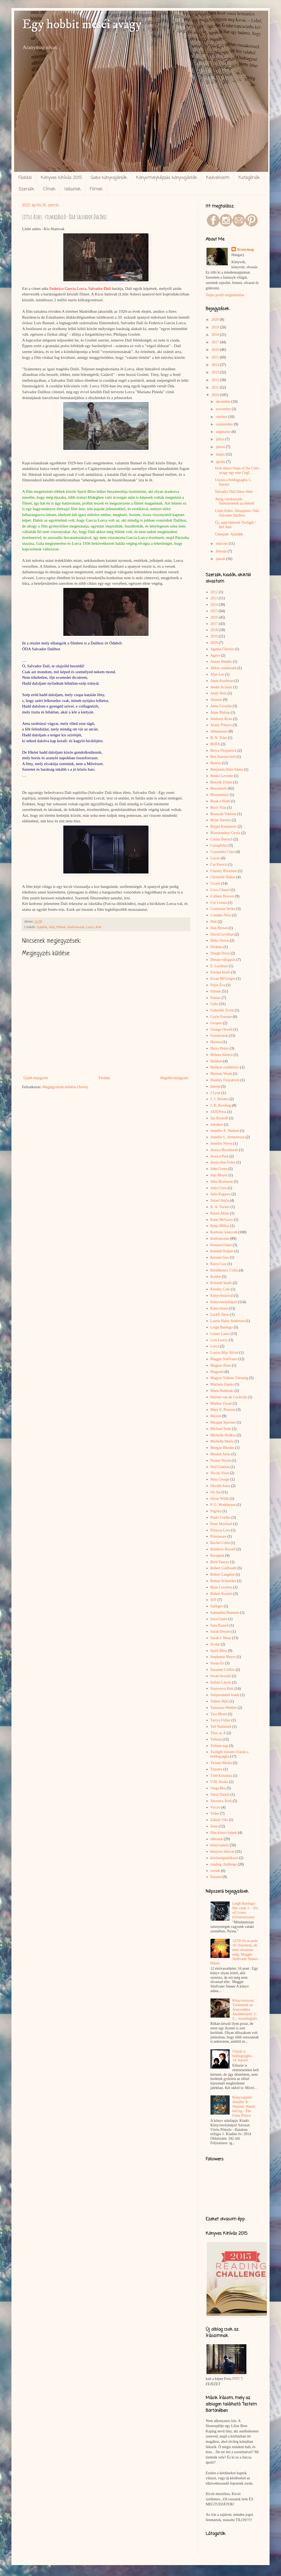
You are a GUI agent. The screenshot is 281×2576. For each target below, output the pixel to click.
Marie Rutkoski (222, 1391)
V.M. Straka (219, 1782)
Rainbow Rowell (223, 1549)
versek (215, 1871)
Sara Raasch (219, 1625)
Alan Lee (217, 674)
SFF (213, 1600)
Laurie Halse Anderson (227, 1321)
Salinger (216, 1606)
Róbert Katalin (221, 1594)
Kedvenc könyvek (223, 1232)
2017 (216, 342)
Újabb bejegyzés (35, 1078)
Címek (49, 189)
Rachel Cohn (220, 1543)
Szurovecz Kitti (222, 1689)
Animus (216, 700)
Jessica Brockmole (224, 1150)
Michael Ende (220, 1429)
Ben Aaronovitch (223, 757)
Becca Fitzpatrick (223, 751)
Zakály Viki (219, 1820)
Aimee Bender (221, 662)
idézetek (216, 1839)
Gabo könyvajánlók (109, 178)
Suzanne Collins (222, 1670)
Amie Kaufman (222, 681)
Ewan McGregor (222, 979)
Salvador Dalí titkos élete (234, 492)
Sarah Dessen (220, 1632)
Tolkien (216, 1739)
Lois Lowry (219, 1340)
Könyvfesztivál (221, 1296)
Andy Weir (218, 693)
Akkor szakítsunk (223, 668)
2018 (216, 335)
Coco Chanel (220, 890)
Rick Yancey (219, 1562)
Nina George (220, 1479)
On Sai (215, 1492)
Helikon (216, 1061)
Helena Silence (221, 1055)
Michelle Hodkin (223, 1435)
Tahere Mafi (219, 1701)
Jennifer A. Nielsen (224, 1131)
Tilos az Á (218, 1733)
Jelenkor (216, 1125)
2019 (216, 327)
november (224, 409)
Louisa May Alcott (224, 1353)
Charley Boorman (223, 871)
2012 (216, 380)
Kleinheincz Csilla (224, 1270)
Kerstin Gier (219, 1257)
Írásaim (216, 1877)
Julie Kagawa (220, 1194)
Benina (215, 763)
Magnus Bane (220, 1365)
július (220, 439)
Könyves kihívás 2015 (61, 178)
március (222, 544)
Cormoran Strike (222, 909)
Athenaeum (219, 731)
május (221, 454)
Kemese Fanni (221, 1245)
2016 (216, 350)
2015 (216, 357)
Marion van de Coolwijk (228, 1397)
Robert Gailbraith (223, 1568)
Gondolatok (219, 1036)
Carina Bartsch (221, 839)
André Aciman (221, 687)
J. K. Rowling (220, 1105)
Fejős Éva (217, 985)
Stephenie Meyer (223, 1657)
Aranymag (245, 249)
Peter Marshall (221, 1524)
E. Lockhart (219, 966)
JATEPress (218, 1112)
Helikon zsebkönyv (224, 1067)
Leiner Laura (220, 1334)
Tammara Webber (223, 1708)
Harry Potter (219, 1048)
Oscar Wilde (219, 1499)
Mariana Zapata (222, 1384)
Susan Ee (217, 1663)
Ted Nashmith (221, 1727)
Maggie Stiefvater (223, 1359)
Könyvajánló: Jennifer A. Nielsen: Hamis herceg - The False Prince (243, 2106)
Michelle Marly (222, 1441)
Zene (214, 1826)
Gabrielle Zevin (222, 1010)
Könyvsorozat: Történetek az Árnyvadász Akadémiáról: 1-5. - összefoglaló (244, 2009)
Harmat (216, 1042)
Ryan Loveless (221, 1587)
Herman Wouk (221, 1074)
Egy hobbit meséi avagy (82, 24)
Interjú (215, 1086)
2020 (216, 320)
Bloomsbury (219, 795)
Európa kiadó (220, 972)
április (221, 462)
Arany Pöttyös (221, 725)
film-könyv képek (223, 1833)
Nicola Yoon (219, 1473)
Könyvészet (219, 1308)
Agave (215, 655)
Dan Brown (219, 928)
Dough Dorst (220, 953)
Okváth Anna (220, 1486)
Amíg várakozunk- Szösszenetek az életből (234, 501)
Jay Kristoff (219, 1118)
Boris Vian (218, 808)
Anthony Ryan (221, 719)
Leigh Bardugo (221, 1327)
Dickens (216, 947)
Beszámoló (218, 788)
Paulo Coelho (220, 1517)
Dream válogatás (222, 960)
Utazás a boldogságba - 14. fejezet (242, 2055)
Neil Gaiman (220, 1467)
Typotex (216, 1769)
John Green (219, 1169)
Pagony (216, 1511)
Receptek (217, 1556)
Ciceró (215, 883)
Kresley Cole (220, 1289)
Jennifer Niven (221, 1143)
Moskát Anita (220, 1454)
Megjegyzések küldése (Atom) (65, 1087)
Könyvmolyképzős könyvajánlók (166, 178)
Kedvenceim (217, 178)
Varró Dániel (220, 1795)
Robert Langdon (222, 1575)
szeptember (225, 424)
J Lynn (215, 1093)
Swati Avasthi (220, 1676)
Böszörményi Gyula (225, 833)
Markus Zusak (221, 1403)
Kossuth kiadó (221, 1283)
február (222, 551)
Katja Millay (219, 1226)
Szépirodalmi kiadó (224, 1695)
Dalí (52, 927)
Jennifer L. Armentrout (227, 1137)
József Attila (219, 1200)
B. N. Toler (218, 738)
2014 (216, 365)
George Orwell (221, 1029)
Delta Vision (219, 940)
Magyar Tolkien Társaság (229, 1378)
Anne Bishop (220, 712)
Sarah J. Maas (220, 1638)
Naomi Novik (220, 1460)
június (221, 447)
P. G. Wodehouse (223, 1505)
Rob (98, 927)
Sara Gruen (218, 1619)
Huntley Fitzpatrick (224, 1080)
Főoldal (25, 178)
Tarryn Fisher (220, 1720)
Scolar (215, 1644)
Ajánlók (41, 927)
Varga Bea (218, 1788)
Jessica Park (219, 1156)
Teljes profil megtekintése (225, 295)
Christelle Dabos (222, 877)
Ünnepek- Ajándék (229, 534)
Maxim (215, 1416)
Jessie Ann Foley (223, 1162)
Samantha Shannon (224, 1613)
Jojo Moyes (219, 1175)
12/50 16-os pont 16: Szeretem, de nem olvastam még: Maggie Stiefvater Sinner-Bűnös (234, 1952)
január (221, 559)
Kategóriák (249, 178)
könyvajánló (219, 1845)
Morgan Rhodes (222, 1448)
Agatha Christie (222, 649)
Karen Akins (219, 1213)
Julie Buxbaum (221, 1182)
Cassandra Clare (222, 852)
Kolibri (215, 1277)
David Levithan (222, 934)
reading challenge (223, 1864)
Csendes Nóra (220, 915)
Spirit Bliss (218, 1651)
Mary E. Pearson (222, 1410)
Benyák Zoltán (221, 782)
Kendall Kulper (222, 1251)
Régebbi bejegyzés (174, 1078)
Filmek (96, 189)
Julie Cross (218, 1188)
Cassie (215, 858)
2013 (216, 372)
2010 (216, 395)
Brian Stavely (220, 820)
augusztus (224, 432)
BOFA (215, 744)
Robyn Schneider (223, 1581)
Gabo (214, 1004)
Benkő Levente (221, 776)
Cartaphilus (219, 845)
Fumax (215, 998)
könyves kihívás (222, 1852)
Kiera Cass (218, 1264)
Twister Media (221, 1763)
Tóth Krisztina (221, 1776)
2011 (216, 387)
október (222, 417)
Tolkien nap (219, 1746)
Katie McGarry (221, 1220)
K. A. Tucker (220, 1207)
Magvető (217, 1372)
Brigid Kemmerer (223, 826)
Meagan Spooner (223, 1422)
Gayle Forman (221, 1017)
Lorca (90, 927)
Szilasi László (220, 1682)
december (223, 402)
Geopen (216, 1023)
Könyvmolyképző (223, 1302)
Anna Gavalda (221, 706)
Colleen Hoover (222, 896)
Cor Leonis (218, 903)
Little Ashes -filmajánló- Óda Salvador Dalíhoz (237, 513)
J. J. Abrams (219, 1099)
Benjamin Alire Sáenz (226, 769)
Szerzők (26, 189)
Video (214, 1813)
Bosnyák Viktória (223, 814)
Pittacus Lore (220, 1530)
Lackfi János (219, 1315)
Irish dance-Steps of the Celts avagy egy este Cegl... (237, 470)
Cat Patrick (218, 865)
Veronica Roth (221, 1801)
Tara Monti (218, 1714)
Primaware (218, 1536)
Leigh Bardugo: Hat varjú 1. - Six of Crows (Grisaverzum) (245, 1910)
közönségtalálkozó (224, 1858)
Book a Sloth (220, 801)
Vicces (215, 1807)
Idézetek (72, 189)
